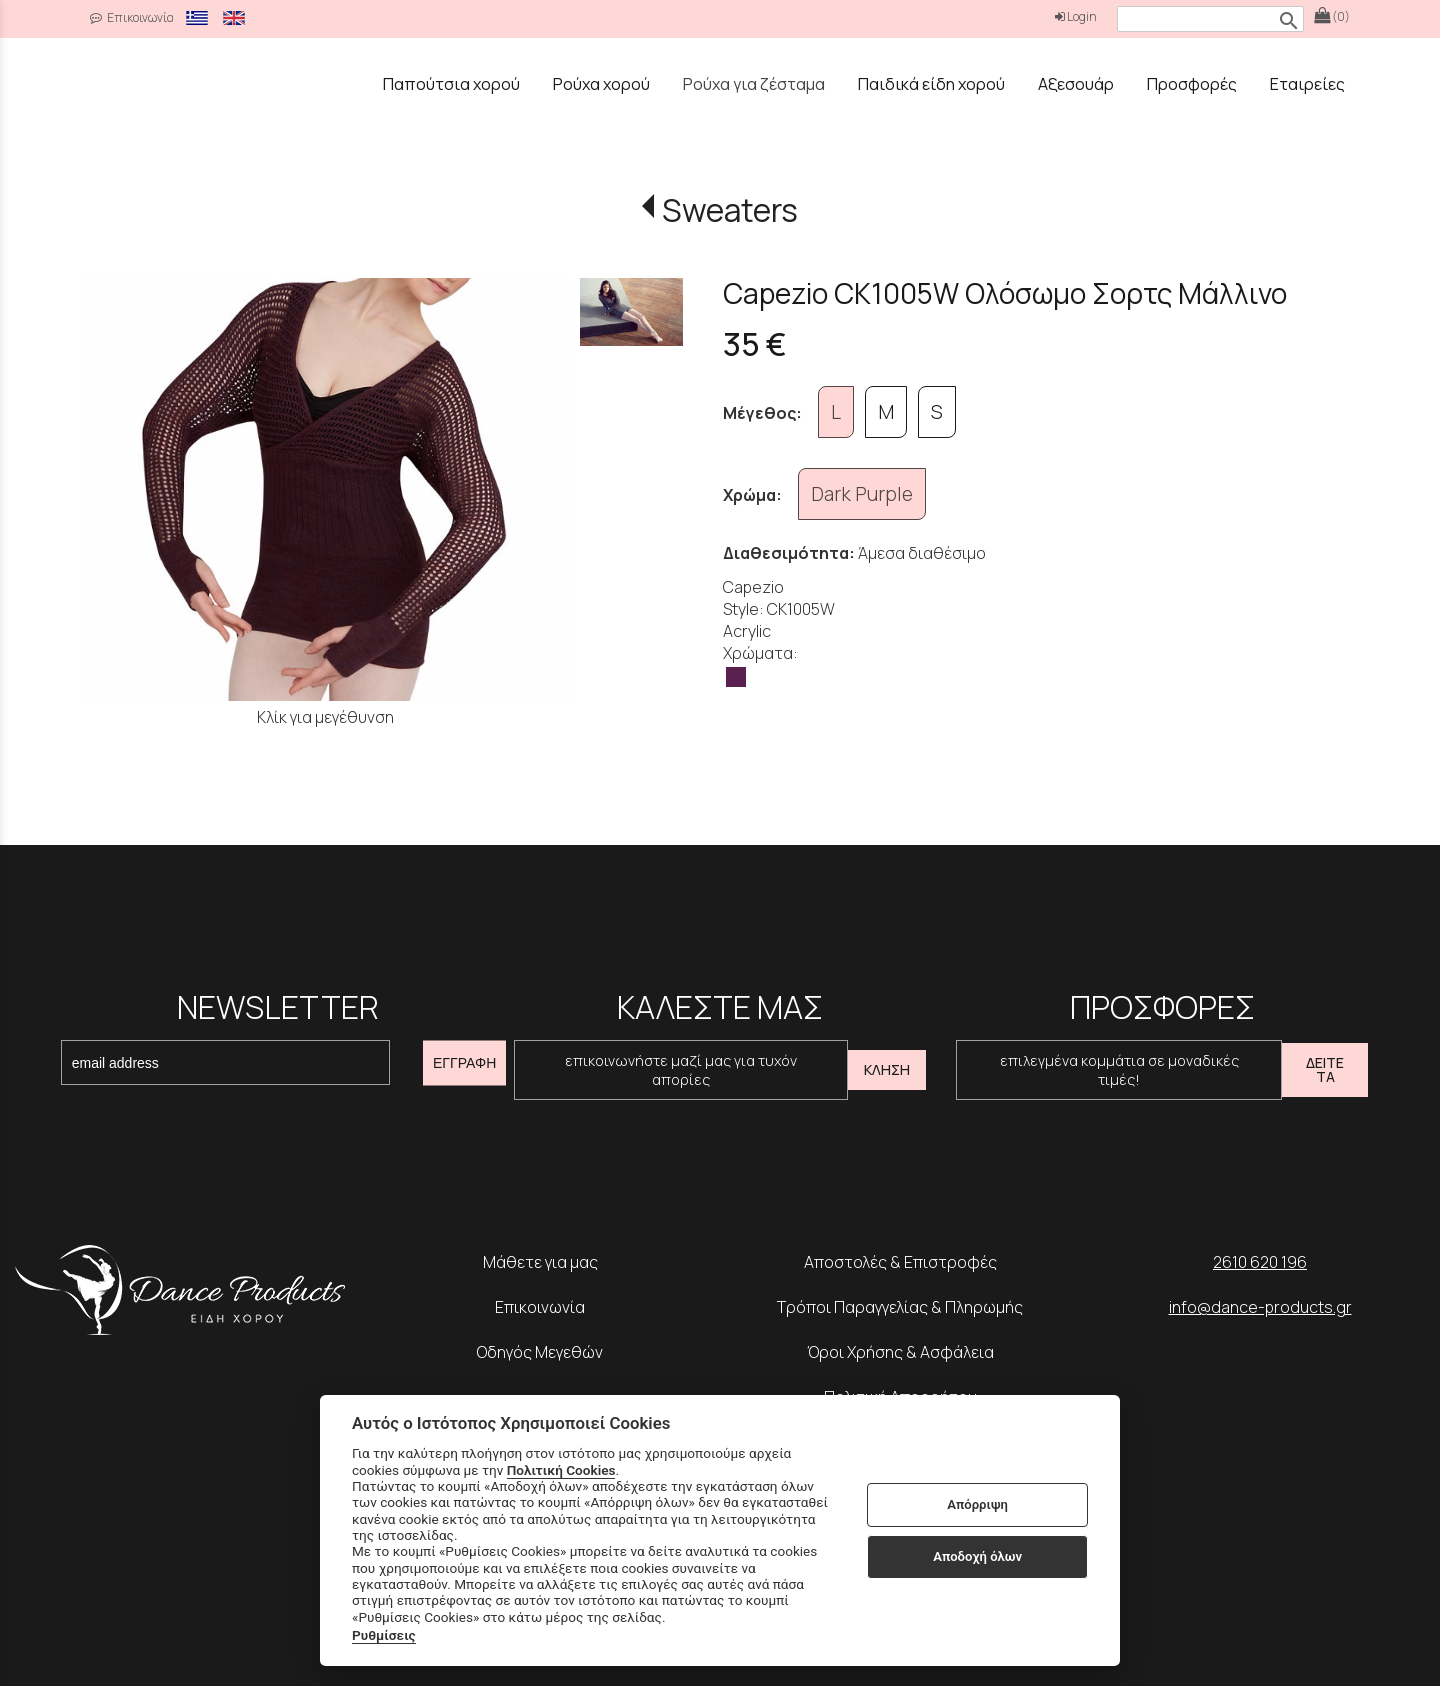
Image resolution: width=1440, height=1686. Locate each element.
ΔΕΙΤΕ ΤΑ (1325, 1069)
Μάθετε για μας (540, 1262)
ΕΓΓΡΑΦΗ (464, 1063)
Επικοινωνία (540, 1307)
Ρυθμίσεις (384, 1635)
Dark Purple (862, 494)
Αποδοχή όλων (977, 1556)
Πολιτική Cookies (561, 1470)
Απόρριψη (977, 1504)
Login (1076, 16)
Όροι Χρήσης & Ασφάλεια (900, 1352)
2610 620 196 (1260, 1262)
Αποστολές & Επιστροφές (900, 1262)
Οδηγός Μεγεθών (540, 1352)
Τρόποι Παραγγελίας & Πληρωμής (900, 1307)
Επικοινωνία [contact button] (132, 17)
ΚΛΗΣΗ (887, 1069)
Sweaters (730, 210)
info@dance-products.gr (1260, 1307)
